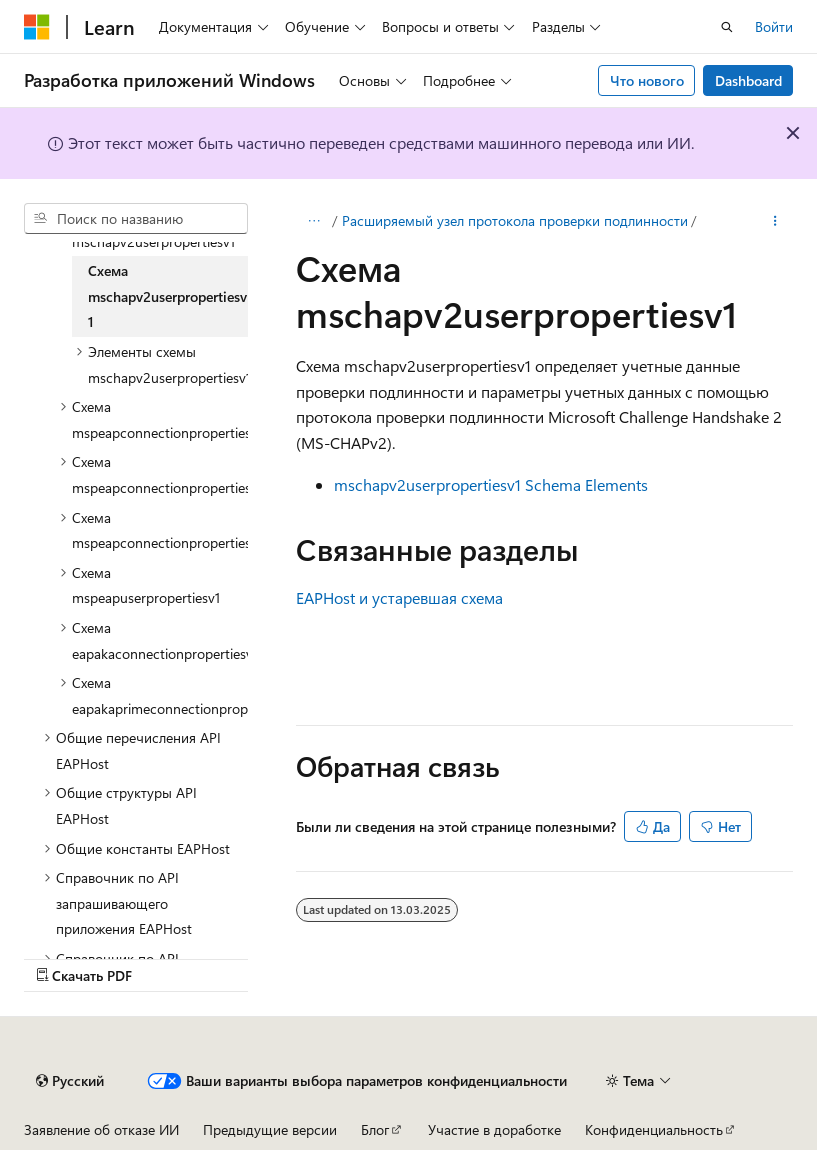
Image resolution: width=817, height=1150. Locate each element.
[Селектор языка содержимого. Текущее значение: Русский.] (70, 1081)
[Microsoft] (37, 27)
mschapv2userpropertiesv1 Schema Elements (491, 484)
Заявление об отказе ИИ (101, 1129)
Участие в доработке (494, 1129)
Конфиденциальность (654, 1129)
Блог (375, 1129)
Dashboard (748, 80)
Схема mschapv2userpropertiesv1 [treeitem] (167, 296)
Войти (774, 26)
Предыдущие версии (270, 1129)
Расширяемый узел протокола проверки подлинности (515, 220)
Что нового (647, 80)
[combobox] (136, 219)
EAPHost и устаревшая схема (399, 597)
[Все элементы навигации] (313, 221)
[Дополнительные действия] (775, 221)
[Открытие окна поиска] (727, 27)
